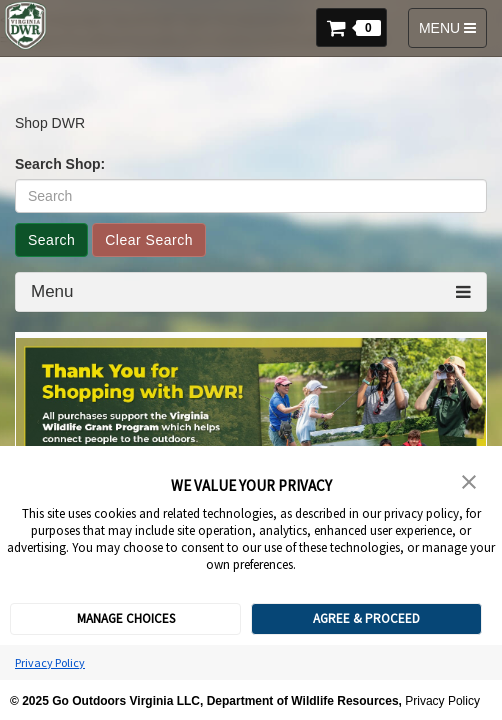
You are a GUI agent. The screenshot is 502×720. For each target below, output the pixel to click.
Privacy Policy (50, 662)
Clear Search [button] (149, 240)
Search (51, 240)
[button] (357, 25)
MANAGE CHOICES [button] (126, 618)
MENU (450, 32)
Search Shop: (60, 164)
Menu (52, 291)
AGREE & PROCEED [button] (366, 618)
